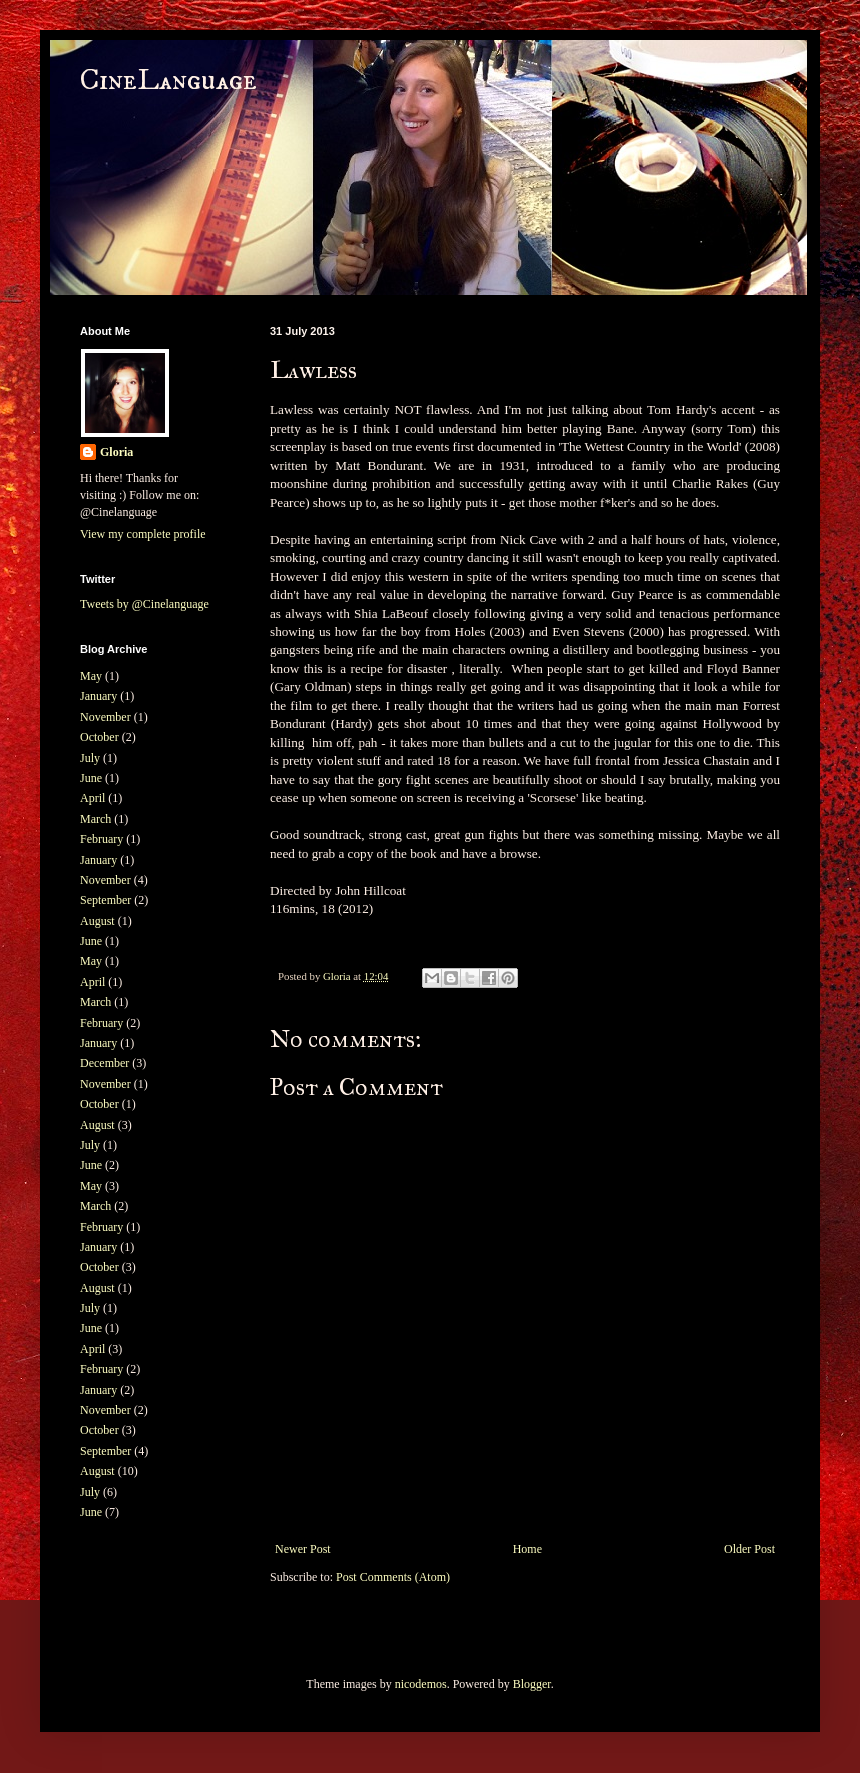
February (101, 839)
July (90, 758)
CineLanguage (168, 80)
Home (527, 1549)
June (91, 778)
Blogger (532, 1684)
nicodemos (421, 1684)
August (97, 921)
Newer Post (303, 1549)
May (91, 676)
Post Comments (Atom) (393, 1577)
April (92, 798)
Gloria (116, 452)
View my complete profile (143, 534)
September (105, 900)
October (99, 737)
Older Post (749, 1549)
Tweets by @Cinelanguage (144, 604)
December (104, 1063)
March (95, 819)
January (98, 696)
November (105, 717)
